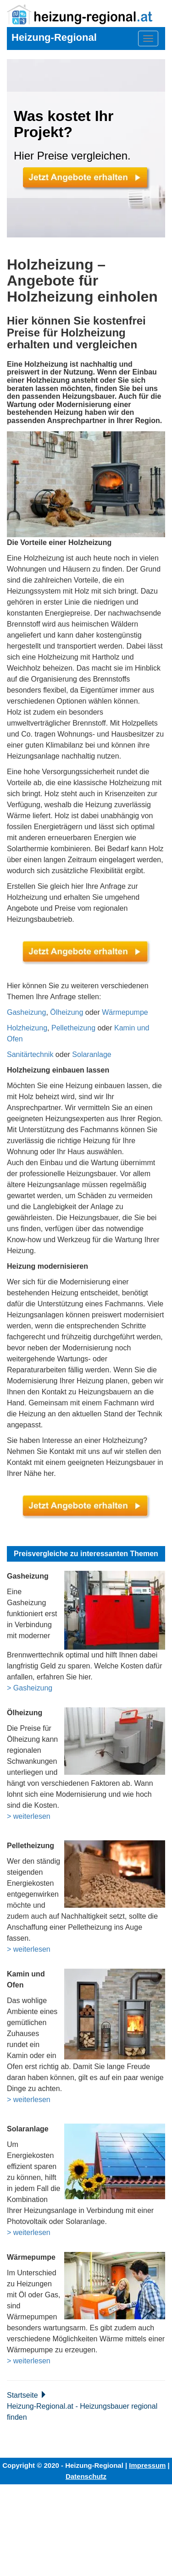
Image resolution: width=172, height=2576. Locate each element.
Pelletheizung (73, 1028)
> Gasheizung (29, 1688)
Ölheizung (66, 1012)
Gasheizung (26, 1012)
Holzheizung (27, 1028)
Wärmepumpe (125, 1012)
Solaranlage (91, 1054)
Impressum (147, 2465)
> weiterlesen (28, 1816)
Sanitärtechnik (30, 1054)
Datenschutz (86, 2476)
